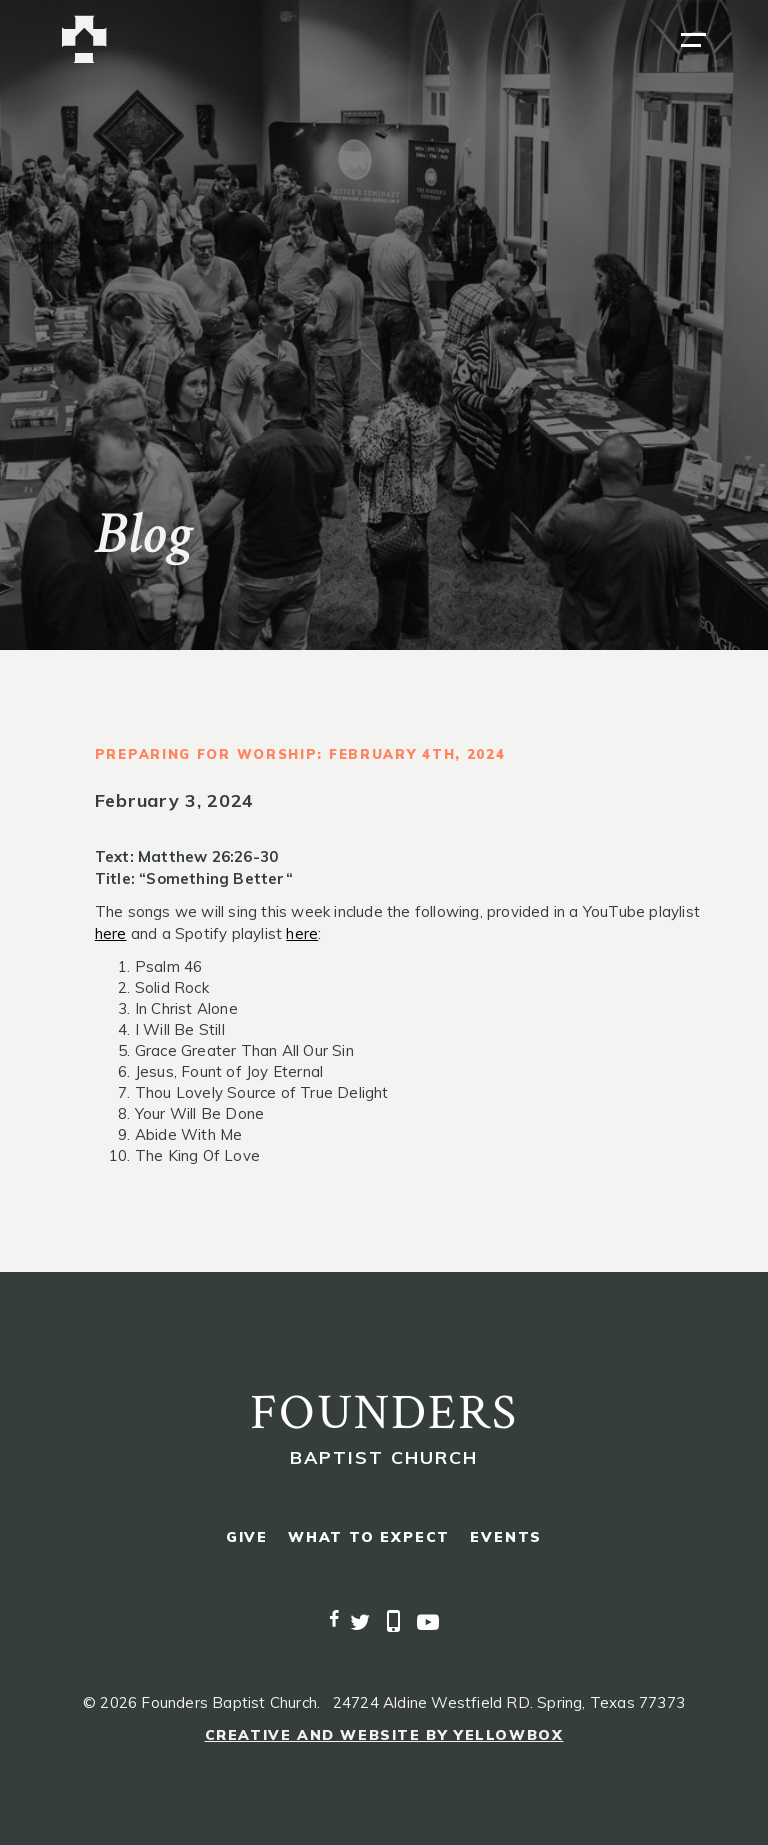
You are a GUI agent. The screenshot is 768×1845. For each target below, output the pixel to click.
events (506, 1537)
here (111, 933)
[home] (84, 39)
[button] (693, 40)
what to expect (369, 1537)
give (247, 1537)
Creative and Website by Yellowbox (384, 1735)
